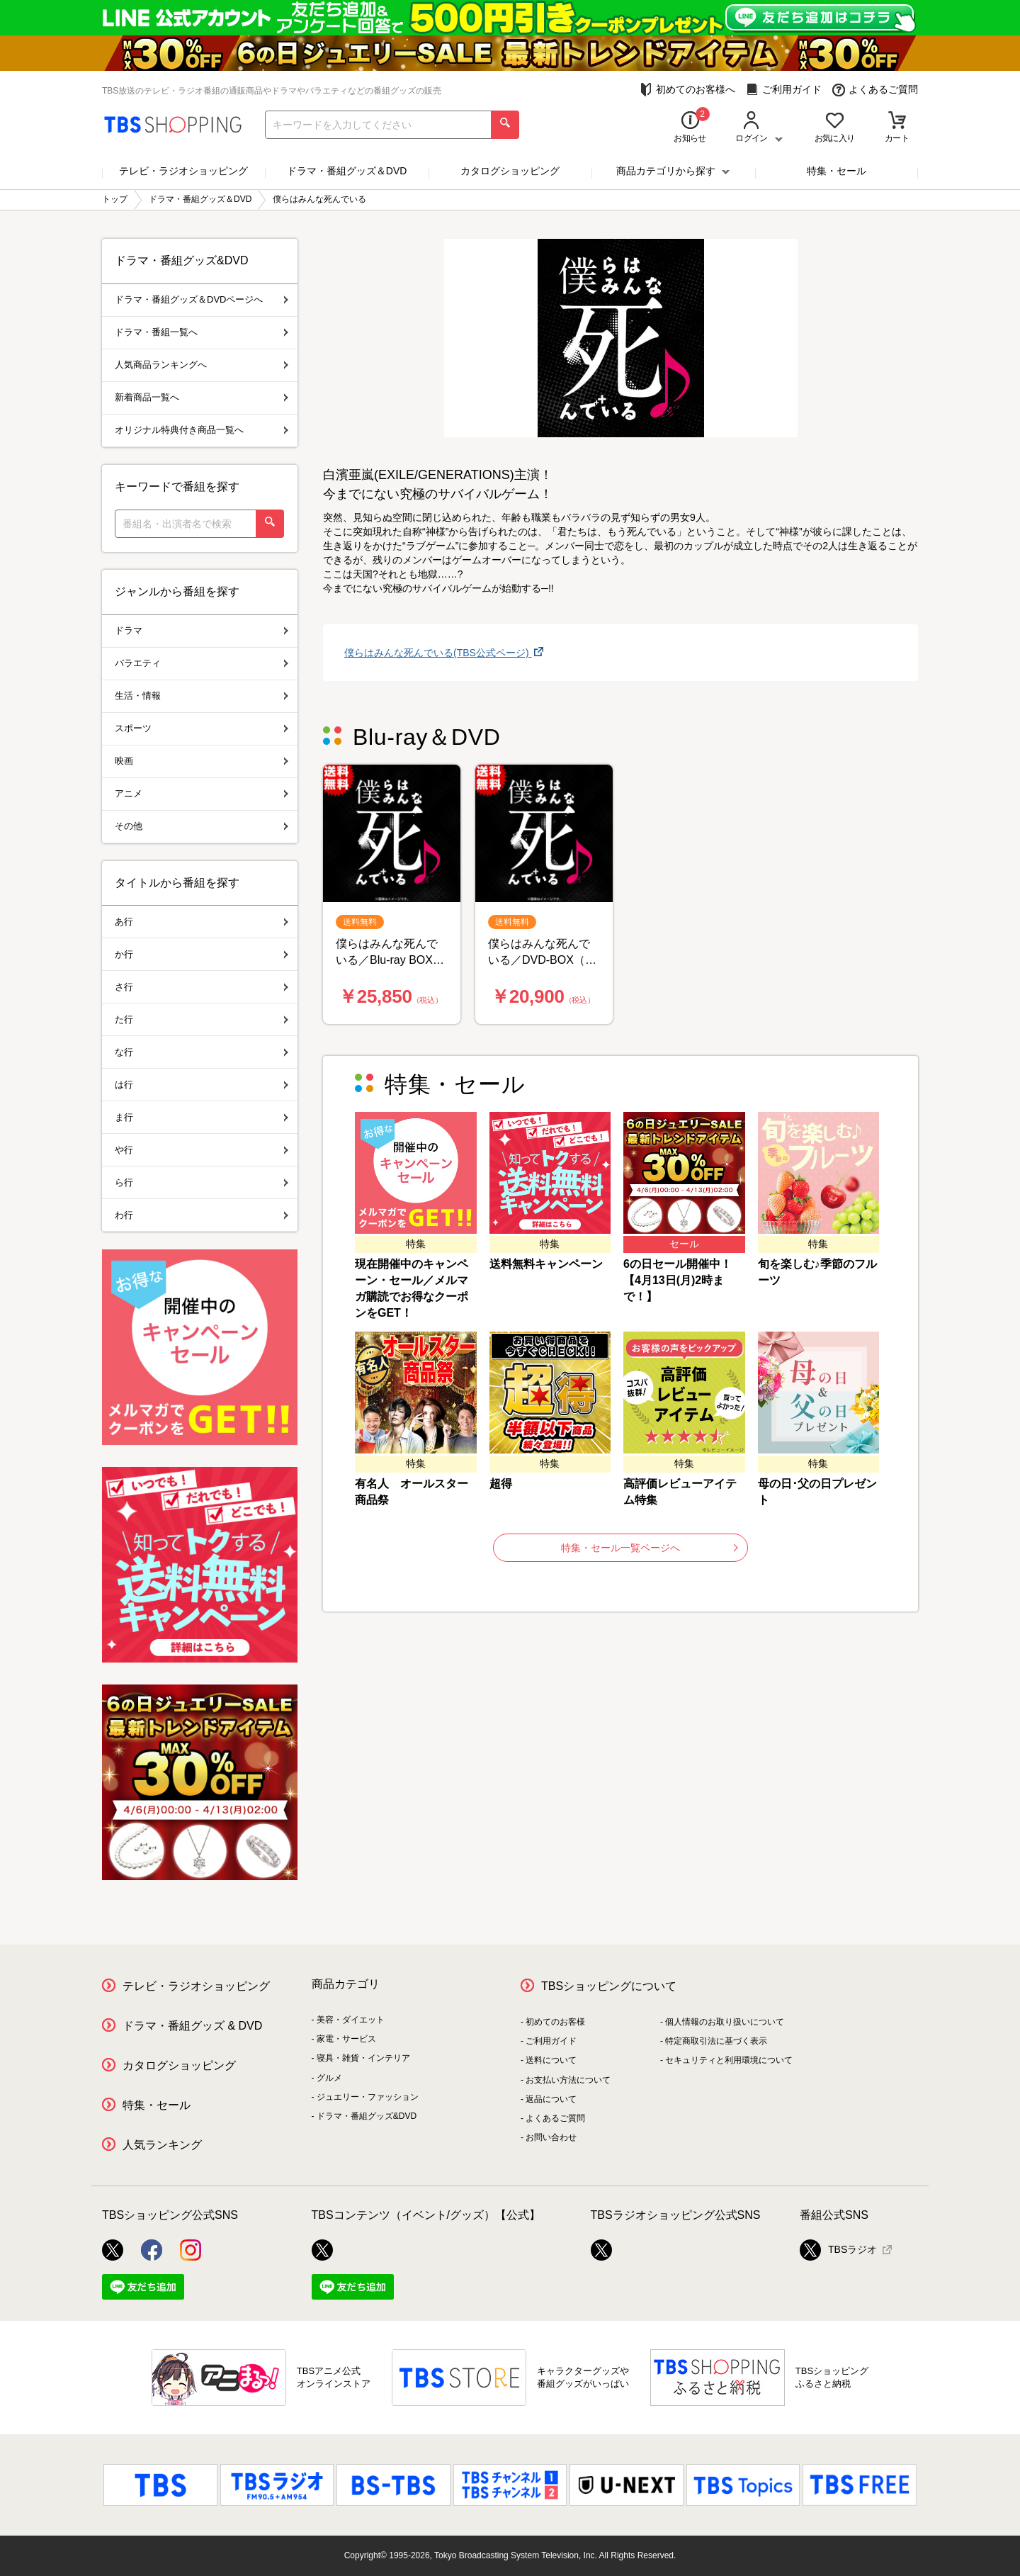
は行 (201, 1084)
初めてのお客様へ (687, 89)
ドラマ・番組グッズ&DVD (366, 2116)
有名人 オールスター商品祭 (411, 1492)
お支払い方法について (568, 2080)
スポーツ (201, 728)
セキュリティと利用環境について (729, 2060)
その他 (201, 826)
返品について (551, 2099)
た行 (201, 1019)
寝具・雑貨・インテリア (363, 2058)
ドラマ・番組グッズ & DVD (192, 2026)
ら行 (201, 1182)
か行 (201, 954)
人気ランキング (162, 2145)
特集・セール (836, 170)
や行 (201, 1149)
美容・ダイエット (351, 2020)
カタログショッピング (510, 170)
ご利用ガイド (784, 89)
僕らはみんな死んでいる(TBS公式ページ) (437, 652)
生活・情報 (201, 695)
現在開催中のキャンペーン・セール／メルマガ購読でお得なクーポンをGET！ (411, 1288)
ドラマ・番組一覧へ (201, 332)
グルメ (329, 2078)
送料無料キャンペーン (546, 1264)
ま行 (201, 1117)
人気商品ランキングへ (201, 364)
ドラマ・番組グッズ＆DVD (347, 170)
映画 (201, 760)
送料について (551, 2060)
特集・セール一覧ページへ (649, 1547)
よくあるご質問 (875, 89)
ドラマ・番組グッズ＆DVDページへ (201, 299)
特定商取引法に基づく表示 (716, 2041)
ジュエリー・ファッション (368, 2097)
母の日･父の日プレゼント (817, 1492)
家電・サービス (346, 2039)
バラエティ (201, 663)
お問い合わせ (551, 2137)
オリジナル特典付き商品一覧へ (201, 429)
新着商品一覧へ (201, 397)
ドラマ (201, 630)
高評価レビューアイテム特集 (680, 1492)
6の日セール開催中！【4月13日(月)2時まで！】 (677, 1280)
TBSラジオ (838, 2250)
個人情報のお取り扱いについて (724, 2022)
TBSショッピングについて (608, 1986)
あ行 (201, 921)
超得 (500, 1484)
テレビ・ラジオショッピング (183, 170)
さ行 (201, 987)
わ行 (201, 1215)
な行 (201, 1052)
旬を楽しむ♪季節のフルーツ (817, 1272)
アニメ (201, 793)
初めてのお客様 (555, 2022)
